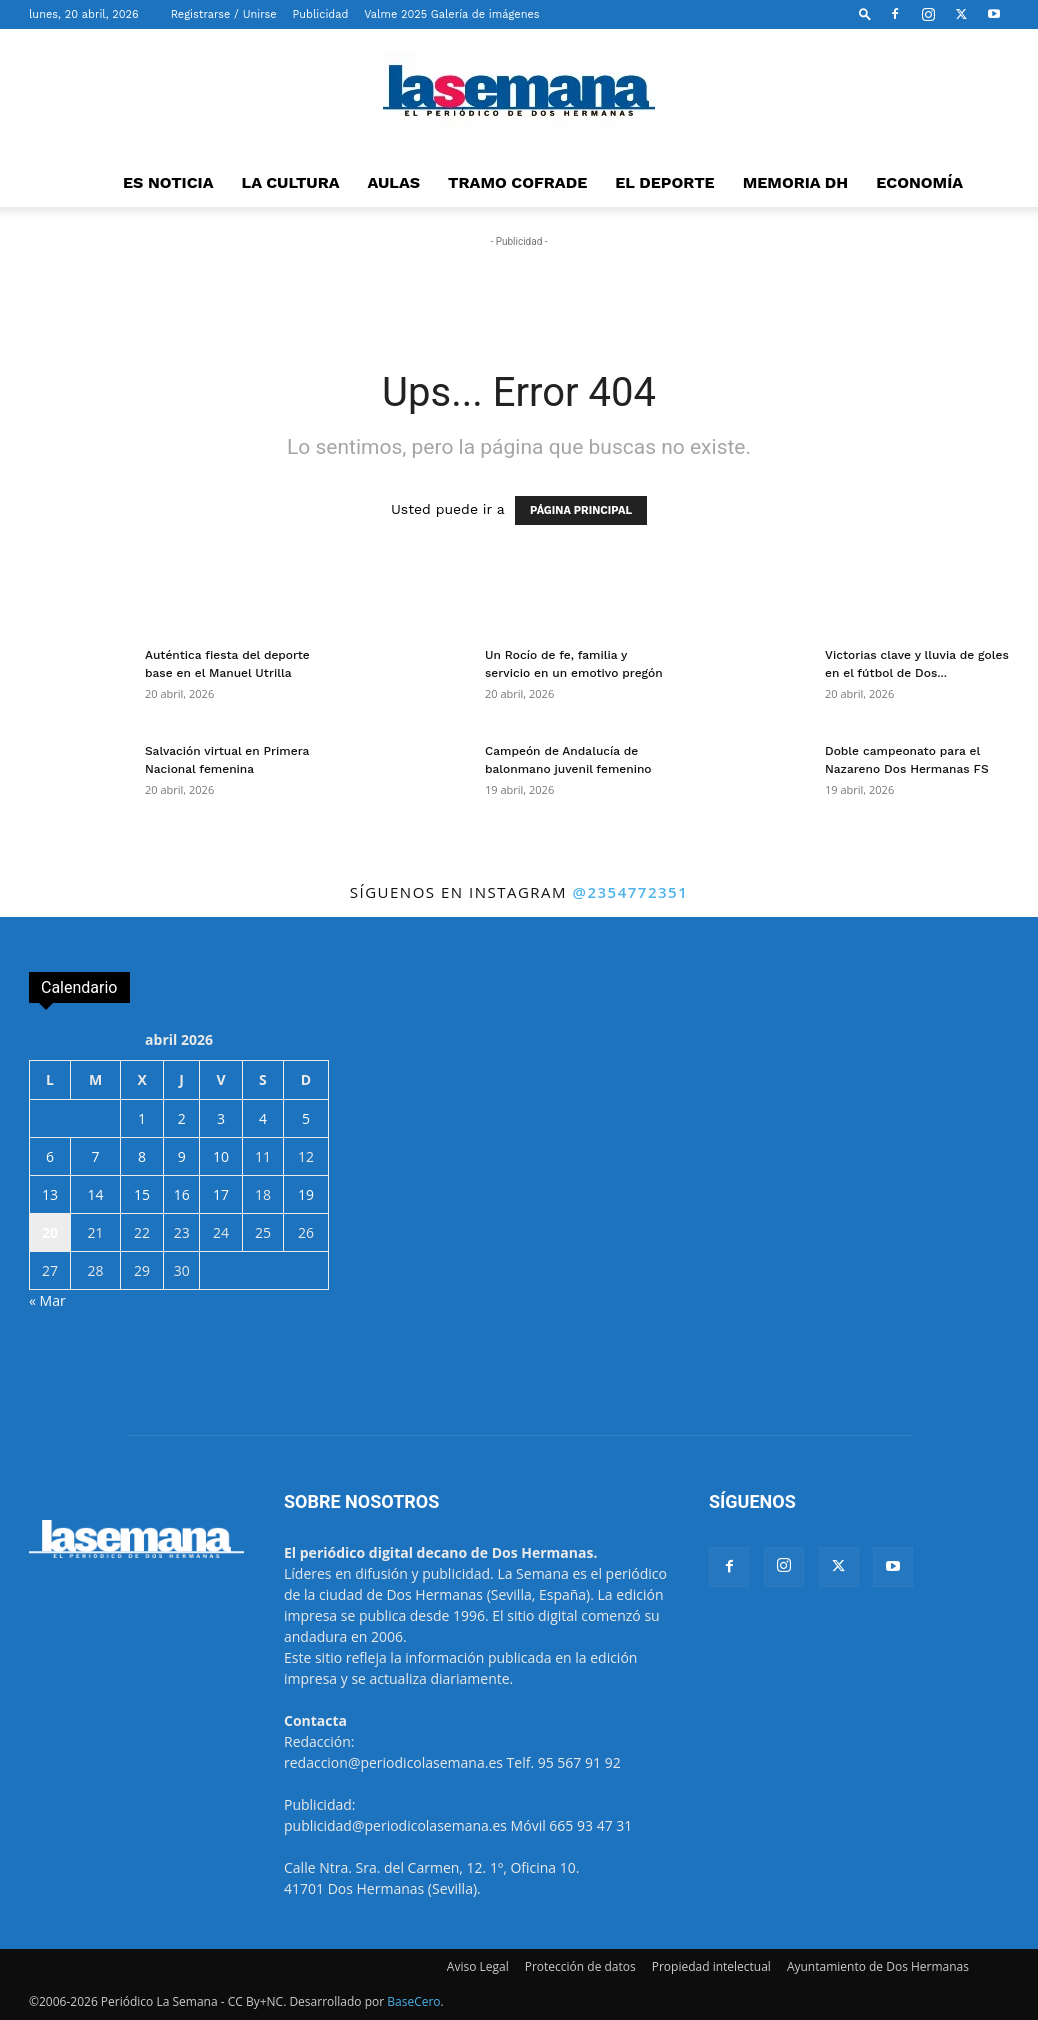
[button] (865, 13)
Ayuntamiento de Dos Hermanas (878, 1966)
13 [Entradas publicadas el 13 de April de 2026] (50, 1194)
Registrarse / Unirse (224, 14)
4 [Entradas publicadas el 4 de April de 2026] (263, 1118)
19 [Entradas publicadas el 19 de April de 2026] (306, 1194)
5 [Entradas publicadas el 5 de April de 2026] (306, 1118)
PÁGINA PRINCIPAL (581, 510)
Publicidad (321, 14)
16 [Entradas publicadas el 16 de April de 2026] (182, 1194)
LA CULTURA (291, 182)
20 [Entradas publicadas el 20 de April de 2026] (50, 1232)
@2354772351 (630, 892)
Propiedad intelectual (711, 1966)
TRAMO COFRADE (517, 182)
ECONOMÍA (919, 182)
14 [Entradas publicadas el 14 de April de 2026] (95, 1194)
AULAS (394, 182)
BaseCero (413, 2001)
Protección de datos (580, 1966)
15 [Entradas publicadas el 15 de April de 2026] (142, 1194)
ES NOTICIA (168, 182)
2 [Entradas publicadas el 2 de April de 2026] (182, 1118)
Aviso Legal (478, 1966)
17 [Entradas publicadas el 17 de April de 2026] (221, 1194)
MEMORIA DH (796, 182)
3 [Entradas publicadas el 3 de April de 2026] (221, 1118)
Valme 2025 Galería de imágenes (451, 14)
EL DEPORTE (664, 182)
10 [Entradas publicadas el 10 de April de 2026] (221, 1156)
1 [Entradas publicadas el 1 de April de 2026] (142, 1118)
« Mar (47, 1300)
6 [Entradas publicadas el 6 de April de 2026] (50, 1156)
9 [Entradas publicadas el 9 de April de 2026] (182, 1156)
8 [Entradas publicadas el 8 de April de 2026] (142, 1156)
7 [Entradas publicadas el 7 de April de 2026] (95, 1156)
